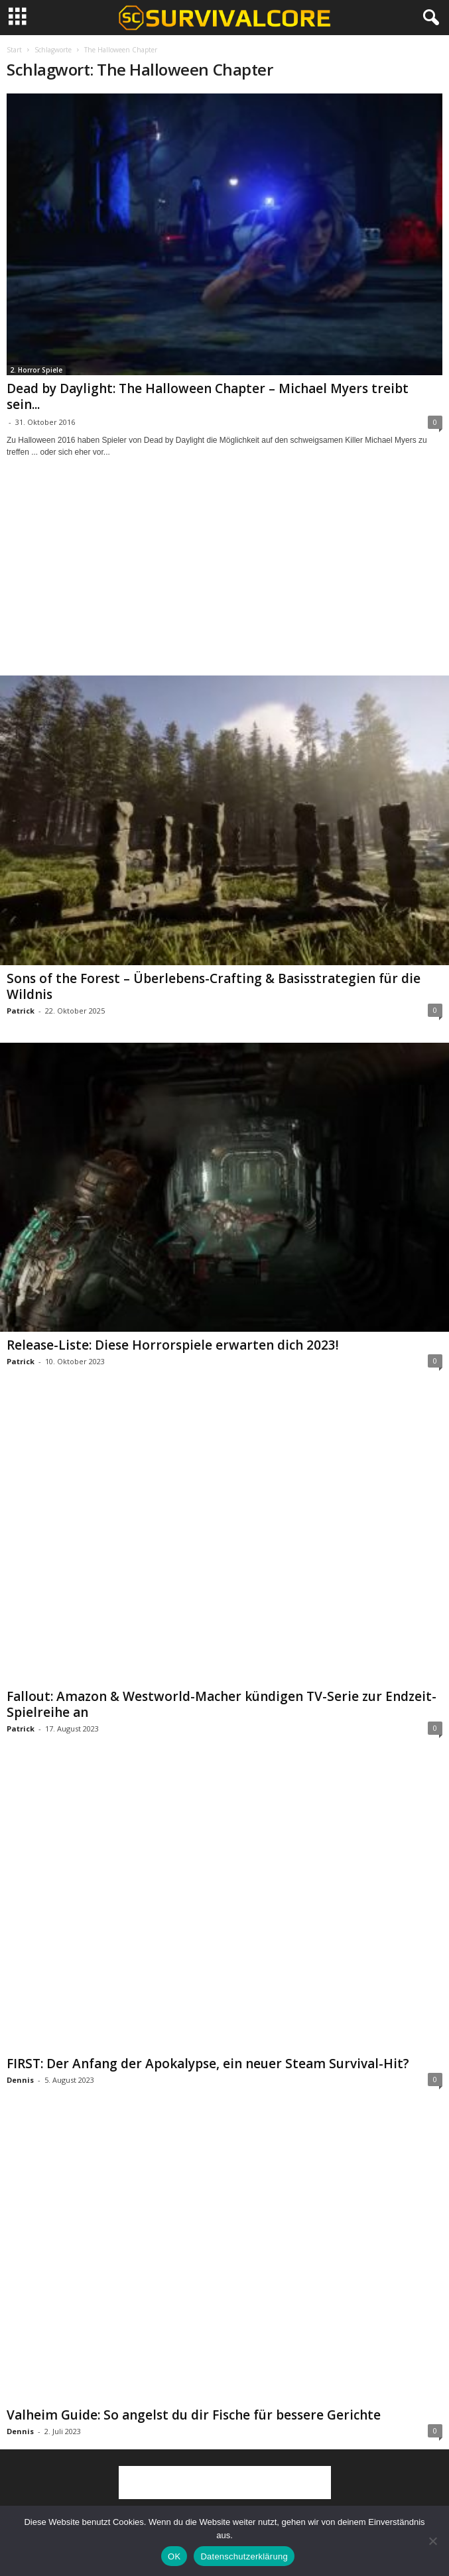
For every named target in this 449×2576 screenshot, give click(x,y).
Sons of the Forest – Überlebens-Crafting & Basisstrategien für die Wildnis (213, 986)
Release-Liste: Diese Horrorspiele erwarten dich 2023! (173, 1345)
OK (174, 2556)
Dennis (20, 2080)
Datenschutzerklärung (243, 2556)
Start (14, 49)
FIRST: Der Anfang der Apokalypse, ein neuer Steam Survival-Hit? (208, 2063)
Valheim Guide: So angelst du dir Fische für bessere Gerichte (194, 2415)
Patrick (20, 1011)
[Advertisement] (224, 579)
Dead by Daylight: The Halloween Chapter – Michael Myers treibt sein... (208, 396)
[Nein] (432, 2540)
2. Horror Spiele (36, 370)
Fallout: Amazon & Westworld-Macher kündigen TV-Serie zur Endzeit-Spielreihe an (221, 1704)
